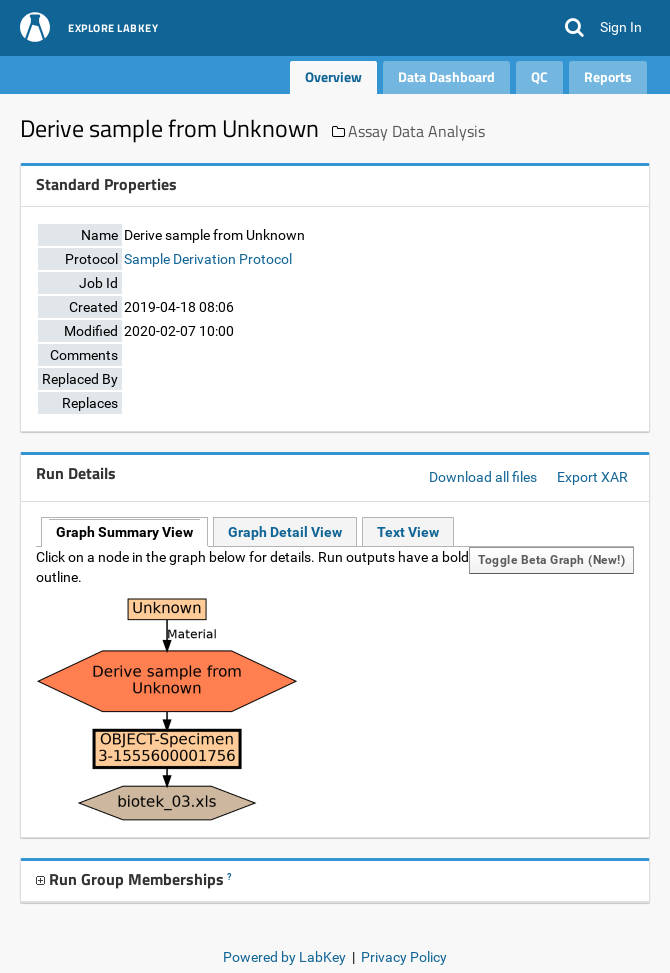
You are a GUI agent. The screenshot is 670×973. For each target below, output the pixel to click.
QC (539, 76)
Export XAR (592, 477)
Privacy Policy (404, 957)
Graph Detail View (285, 532)
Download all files (483, 477)
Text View (408, 532)
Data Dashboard (446, 76)
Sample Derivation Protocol (208, 259)
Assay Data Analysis (416, 131)
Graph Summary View (124, 532)
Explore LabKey (113, 29)
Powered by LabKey (284, 957)
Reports (608, 76)
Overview (333, 76)
